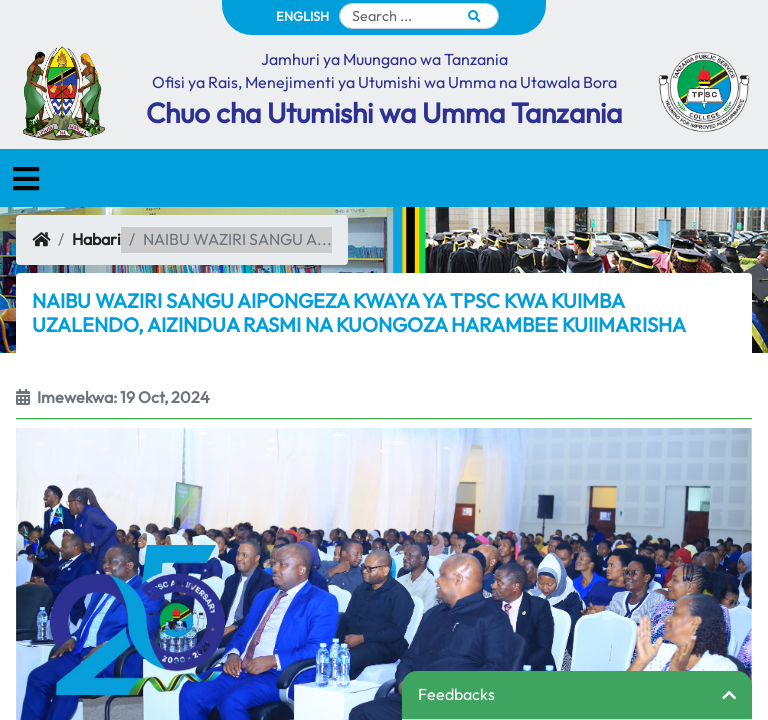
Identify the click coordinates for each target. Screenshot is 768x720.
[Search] (419, 16)
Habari (96, 239)
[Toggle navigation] (26, 179)
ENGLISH (302, 16)
